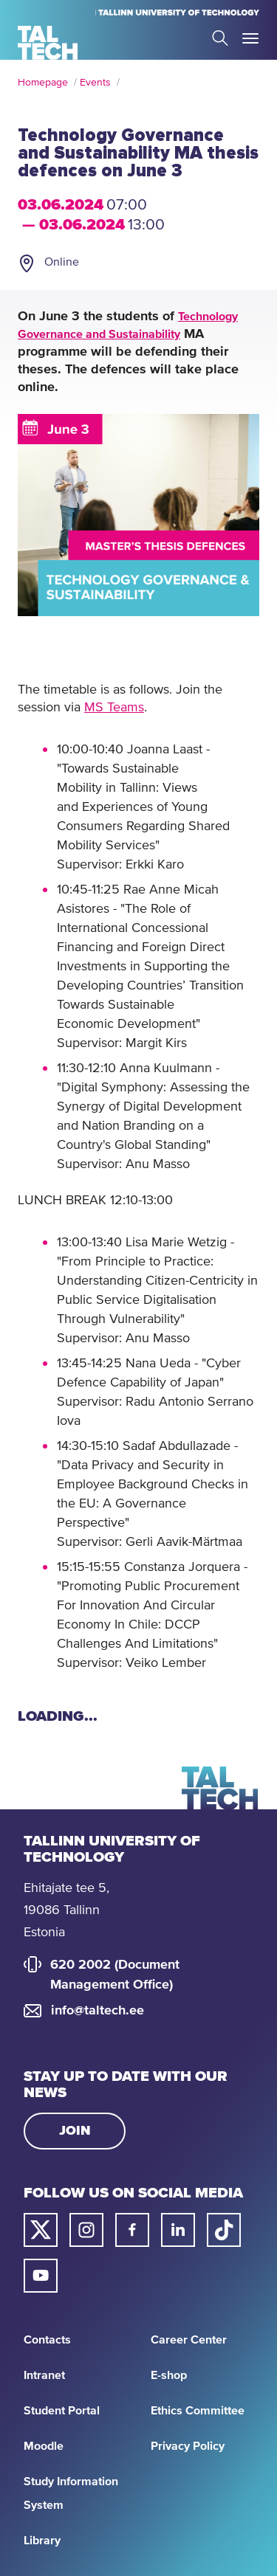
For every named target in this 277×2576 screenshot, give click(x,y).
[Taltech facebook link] (132, 2230)
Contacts (47, 2340)
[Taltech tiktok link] (224, 2230)
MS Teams (114, 707)
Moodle (44, 2446)
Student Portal (62, 2411)
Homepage (43, 82)
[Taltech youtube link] (41, 2276)
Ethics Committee (197, 2411)
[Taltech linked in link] (178, 2230)
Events (95, 82)
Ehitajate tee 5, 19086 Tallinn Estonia (66, 1910)
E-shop (169, 2375)
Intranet (44, 2375)
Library (42, 2540)
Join (75, 2131)
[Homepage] (48, 43)
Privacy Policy (188, 2446)
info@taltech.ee (97, 2010)
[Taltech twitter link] (41, 2230)
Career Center (189, 2340)
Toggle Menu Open (250, 38)
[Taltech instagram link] (86, 2230)
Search (220, 38)
